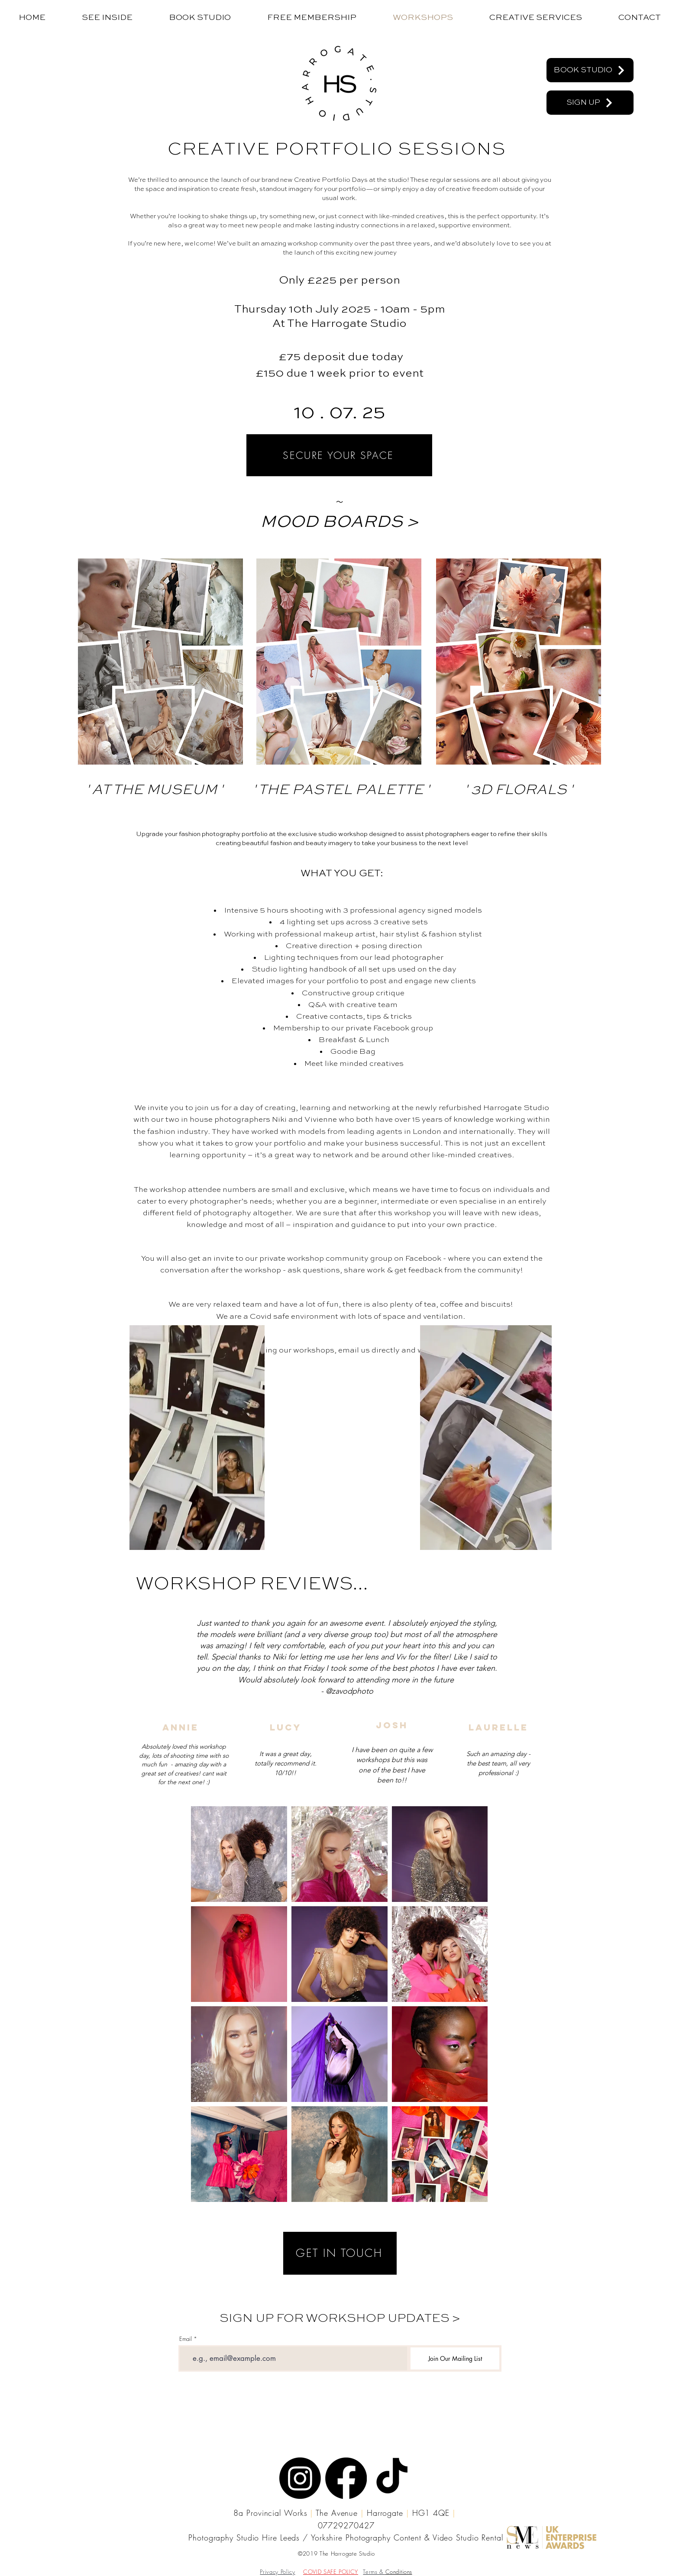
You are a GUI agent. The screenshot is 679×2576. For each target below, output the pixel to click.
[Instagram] (300, 2478)
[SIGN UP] (590, 102)
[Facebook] (346, 2478)
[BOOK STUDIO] (590, 70)
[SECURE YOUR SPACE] (339, 455)
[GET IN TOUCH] (340, 2253)
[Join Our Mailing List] (454, 2358)
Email (185, 2339)
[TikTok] (392, 2478)
